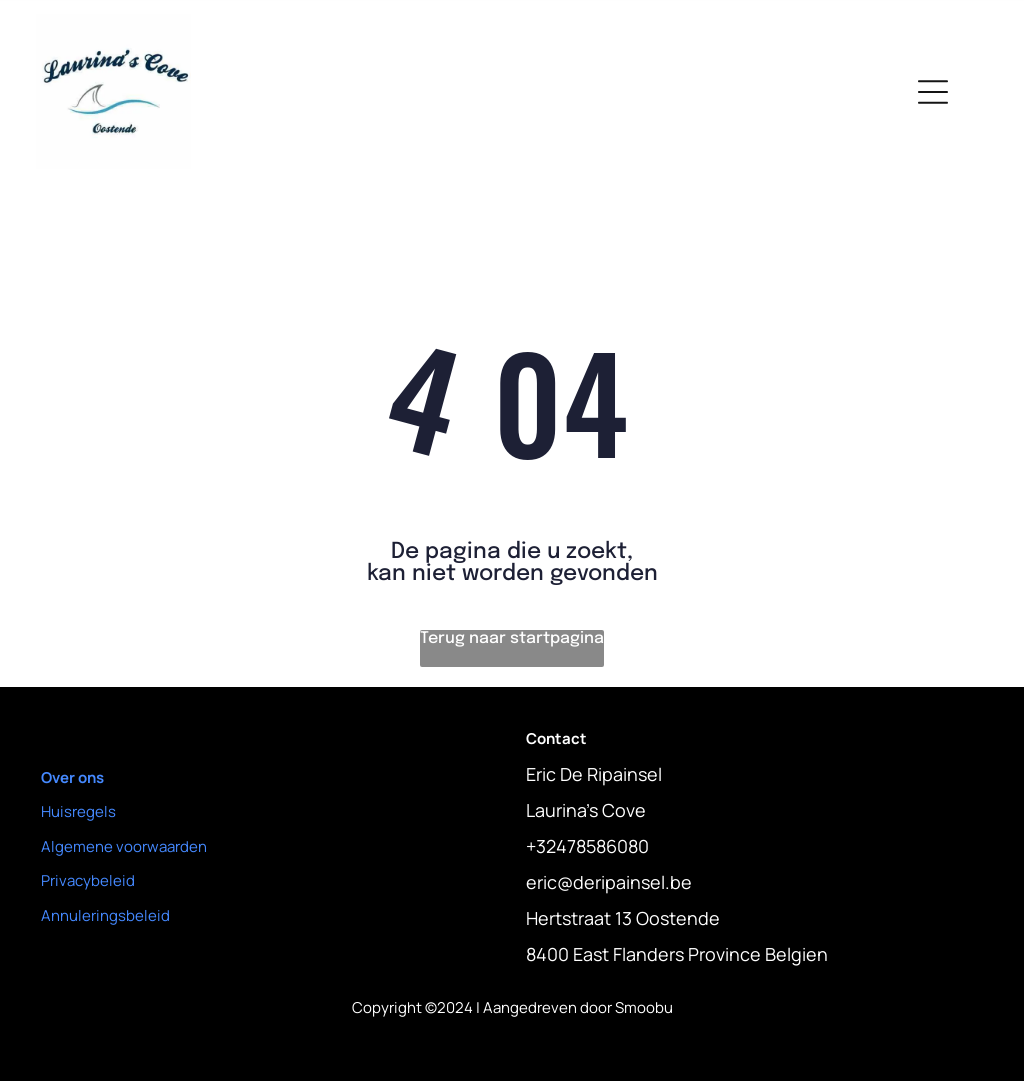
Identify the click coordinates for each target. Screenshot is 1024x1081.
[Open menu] (933, 92)
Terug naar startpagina (512, 638)
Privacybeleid (88, 880)
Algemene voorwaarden (124, 846)
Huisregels (78, 811)
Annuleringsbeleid (105, 915)
